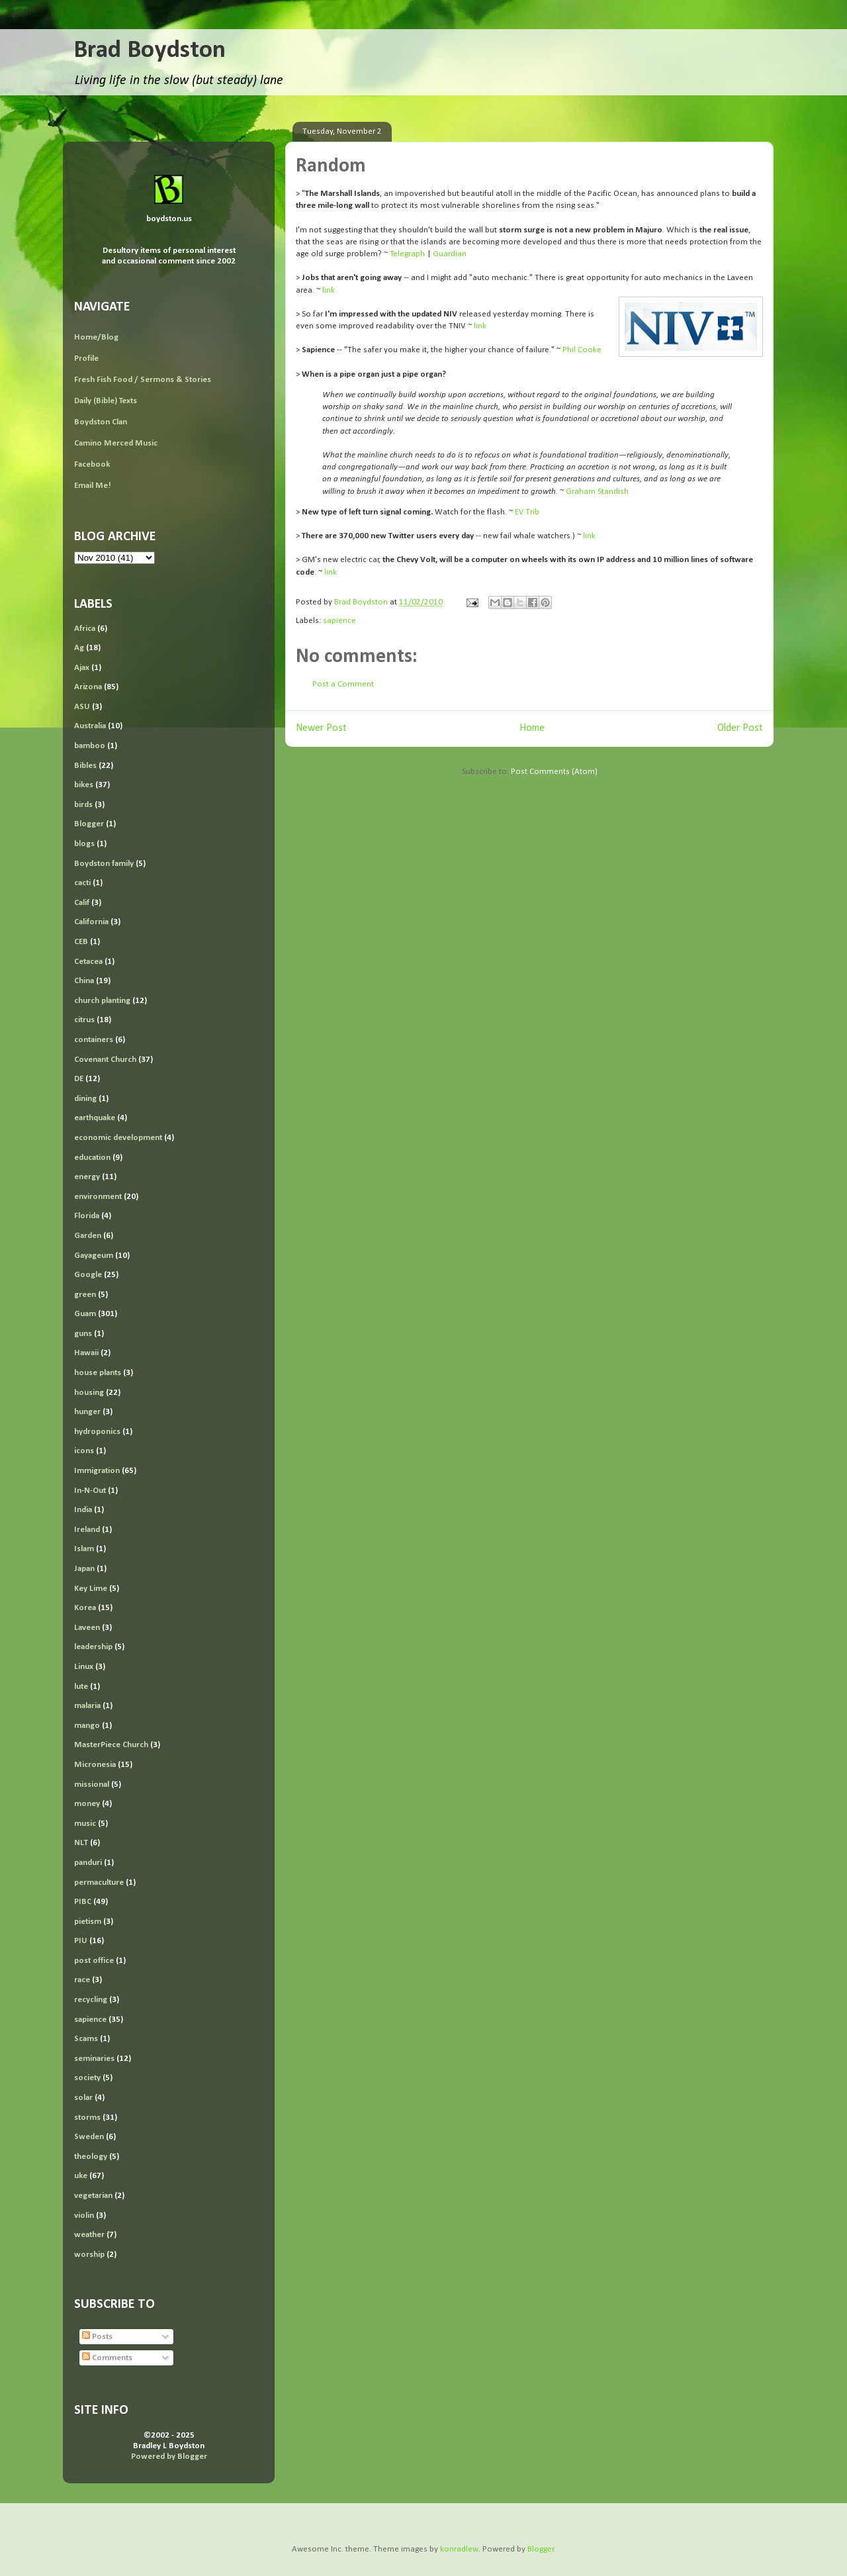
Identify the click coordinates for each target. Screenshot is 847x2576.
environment (98, 1196)
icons (84, 1451)
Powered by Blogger (169, 2456)
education (92, 1157)
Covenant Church (105, 1059)
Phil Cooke (582, 350)
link (328, 290)
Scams (86, 2038)
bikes (83, 785)
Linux (83, 1666)
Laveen (87, 1627)
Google (88, 1274)
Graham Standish (597, 491)
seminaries (94, 2058)
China (84, 981)
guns (83, 1333)
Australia (90, 726)
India (83, 1509)
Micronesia (95, 1764)
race (82, 1980)
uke (80, 2175)
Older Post (740, 728)
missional (91, 1784)
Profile (86, 358)
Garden (87, 1235)
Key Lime (90, 1588)
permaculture (99, 1882)
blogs (84, 843)
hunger (87, 1411)
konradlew (459, 2549)
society (87, 2078)
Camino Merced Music (115, 443)
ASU (82, 706)
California (91, 922)
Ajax (81, 667)
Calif (81, 902)
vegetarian (93, 2195)
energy (87, 1176)
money (87, 1803)
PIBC (82, 1901)
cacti (82, 883)
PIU (80, 1940)
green (85, 1294)
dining (85, 1098)
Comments (107, 2358)
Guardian (450, 254)
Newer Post (321, 728)
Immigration (97, 1470)
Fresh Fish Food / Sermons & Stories (142, 379)
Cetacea (88, 961)
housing (89, 1392)
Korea (85, 1607)
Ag (79, 648)
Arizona (88, 687)
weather (89, 2234)
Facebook (92, 464)
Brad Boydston (149, 51)
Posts (97, 2336)
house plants (97, 1372)
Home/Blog (96, 337)
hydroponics (97, 1431)
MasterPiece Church (111, 1745)
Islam (84, 1549)
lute (81, 1686)
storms (87, 2117)
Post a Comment (343, 684)
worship (89, 2254)
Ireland (87, 1529)
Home (532, 728)
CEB (81, 941)
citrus (84, 1020)
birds (83, 804)
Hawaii (86, 1353)
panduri (88, 1862)
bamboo (89, 745)
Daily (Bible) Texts (105, 401)
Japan (84, 1568)
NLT (81, 1842)
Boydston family (104, 863)
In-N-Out (90, 1490)
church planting (102, 1000)
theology (90, 2156)
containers (93, 1039)
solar (83, 2097)
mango (87, 1725)
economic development (118, 1137)
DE (78, 1078)
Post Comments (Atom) (554, 771)
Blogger (89, 824)
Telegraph (407, 254)
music (85, 1823)
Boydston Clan (100, 422)
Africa (84, 628)
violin (84, 2215)
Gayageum (93, 1255)
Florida (86, 1216)
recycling (90, 1999)
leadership (93, 1647)
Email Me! (92, 485)
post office (94, 1960)
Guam (85, 1314)
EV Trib (527, 512)
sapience (339, 620)
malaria (87, 1705)
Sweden (89, 2136)
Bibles (85, 765)
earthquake (94, 1118)
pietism (87, 1921)
